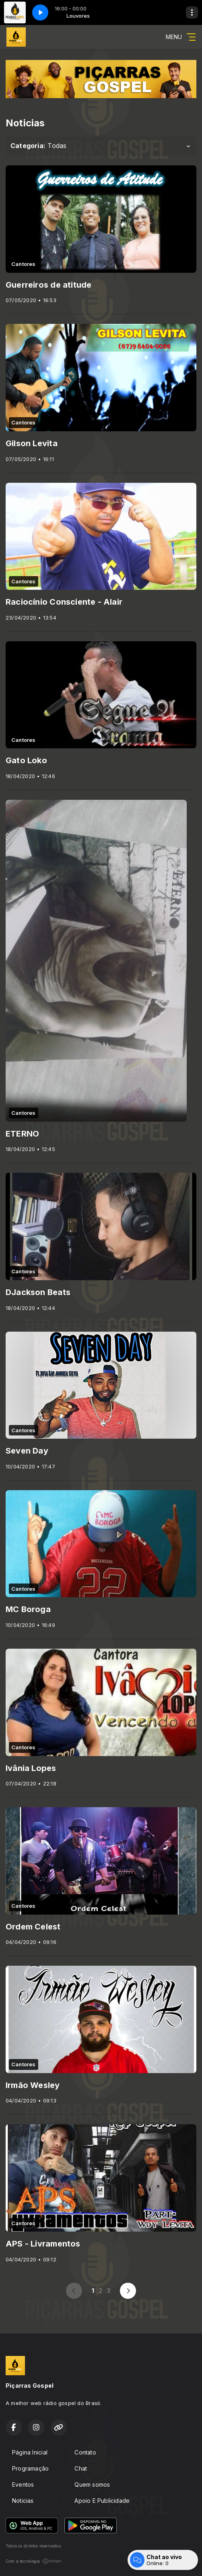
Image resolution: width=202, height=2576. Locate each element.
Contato (85, 2452)
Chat (80, 2468)
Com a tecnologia (34, 2561)
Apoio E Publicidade (102, 2500)
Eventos (23, 2484)
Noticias (23, 2500)
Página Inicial (29, 2452)
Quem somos (92, 2484)
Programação (30, 2468)
